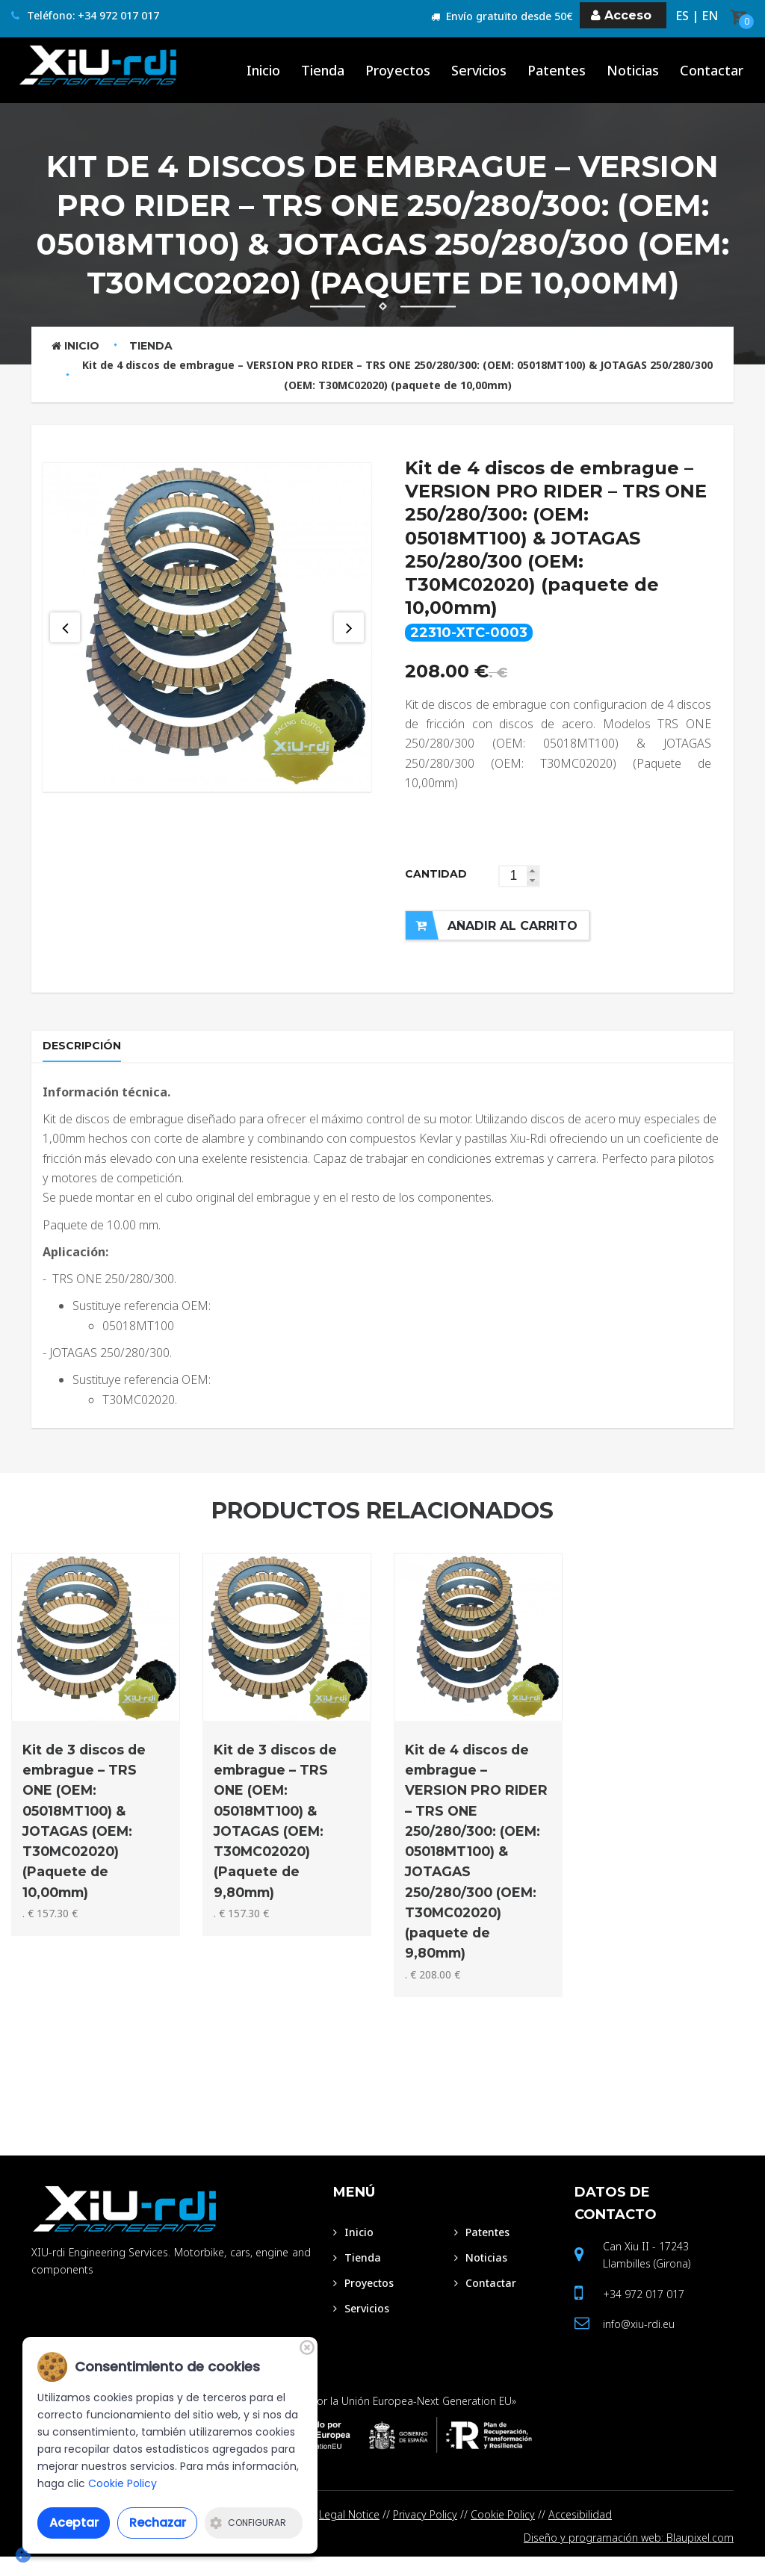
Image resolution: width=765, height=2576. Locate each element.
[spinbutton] (519, 876)
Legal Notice (349, 2531)
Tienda (151, 346)
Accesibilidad (580, 2531)
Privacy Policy (425, 2531)
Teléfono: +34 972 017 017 (85, 16)
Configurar (248, 2522)
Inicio (75, 346)
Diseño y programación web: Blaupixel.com (629, 2556)
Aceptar (74, 2522)
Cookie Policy (503, 2531)
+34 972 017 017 (643, 2311)
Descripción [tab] (86, 1053)
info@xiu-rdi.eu (639, 2341)
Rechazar (157, 2522)
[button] (533, 871)
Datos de (615, 2220)
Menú (354, 2209)
